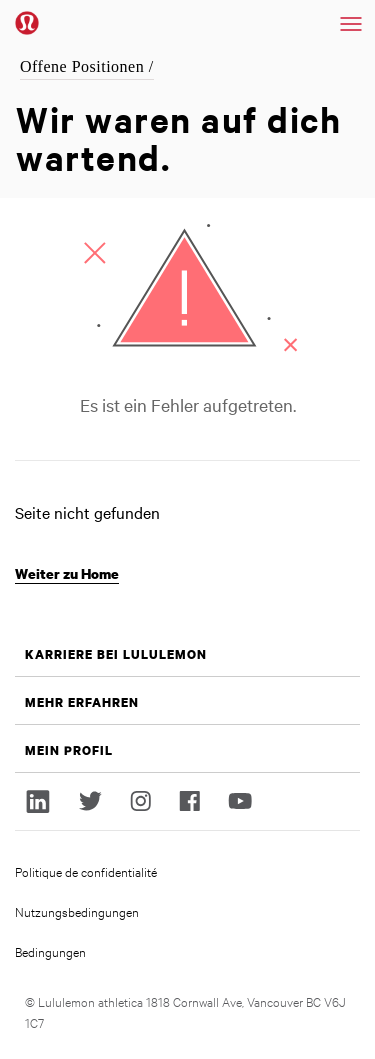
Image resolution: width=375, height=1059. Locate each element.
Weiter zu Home (67, 573)
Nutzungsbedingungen (77, 911)
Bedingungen (50, 951)
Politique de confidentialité (86, 871)
